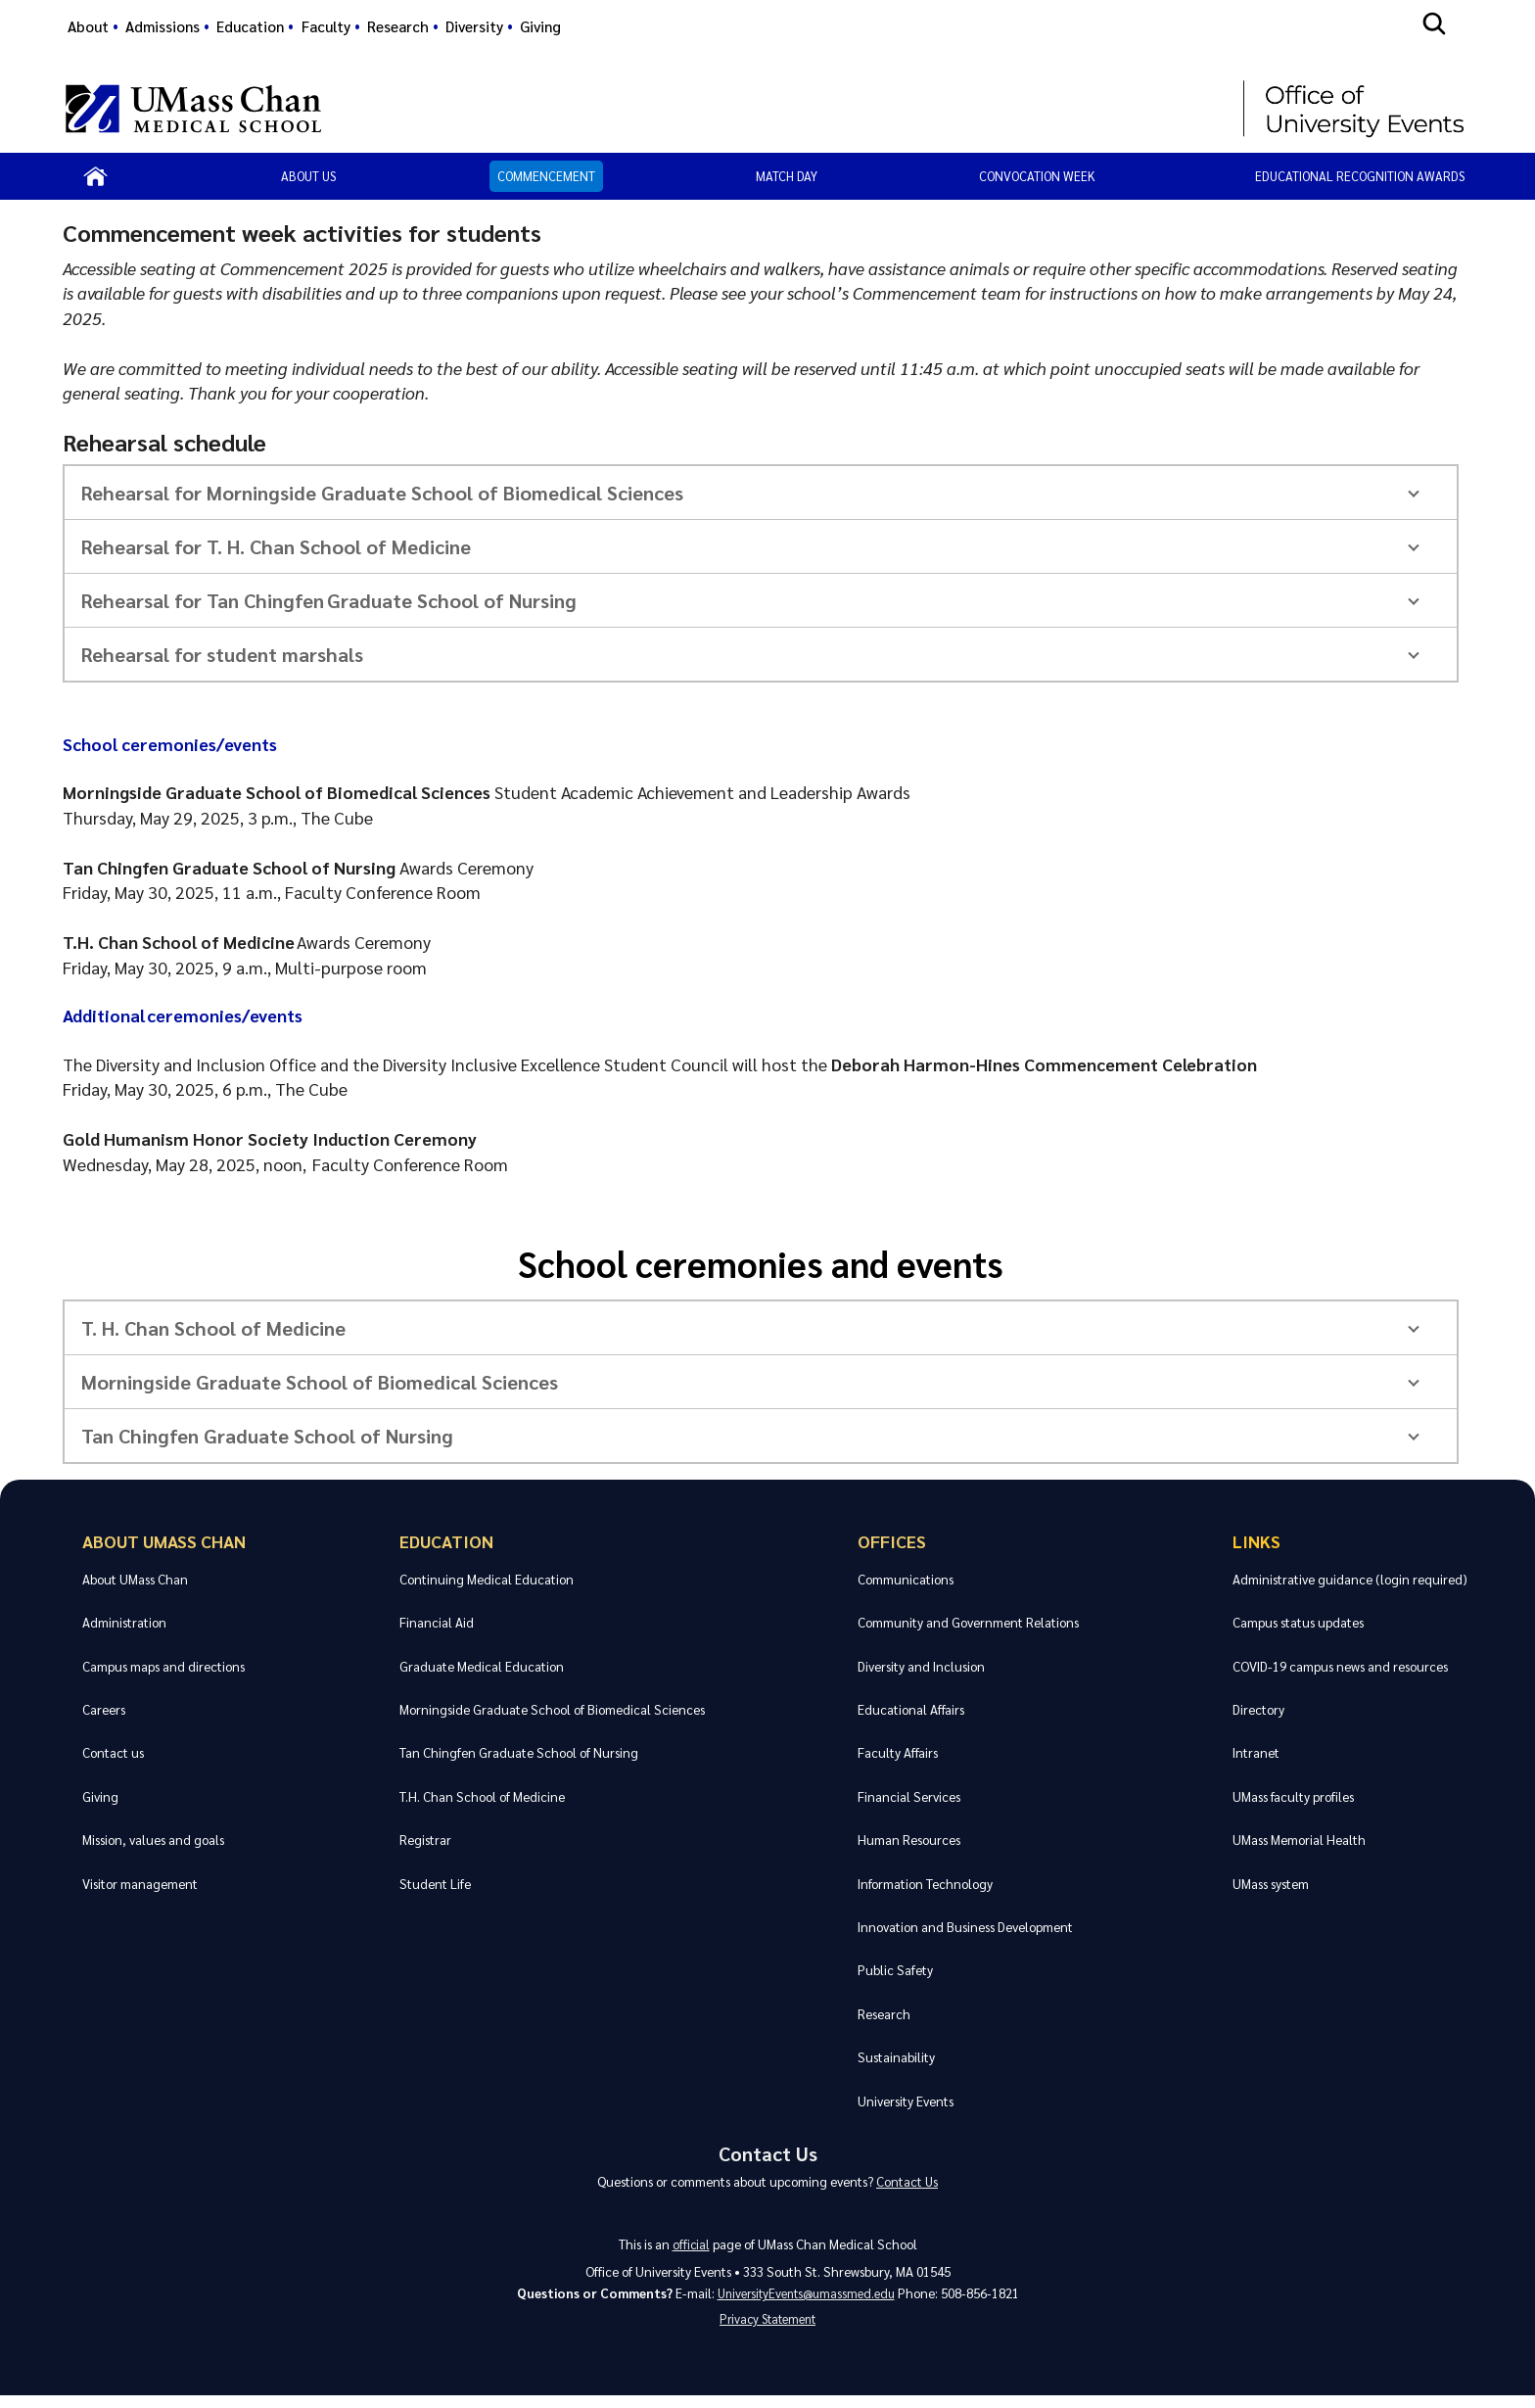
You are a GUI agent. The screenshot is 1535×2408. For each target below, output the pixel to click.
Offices (892, 1541)
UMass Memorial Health (1299, 1839)
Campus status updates (1298, 1622)
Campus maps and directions (163, 1666)
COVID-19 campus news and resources (1340, 1666)
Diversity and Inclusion (921, 1666)
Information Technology (925, 1883)
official (691, 2251)
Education (250, 26)
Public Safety (895, 1969)
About (88, 26)
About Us (308, 175)
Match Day (786, 175)
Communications (906, 1579)
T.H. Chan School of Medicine (481, 1796)
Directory (1258, 1709)
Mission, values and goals (153, 1839)
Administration (124, 1622)
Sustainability (896, 2057)
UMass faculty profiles (1293, 1796)
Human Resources (909, 1839)
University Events (906, 2101)
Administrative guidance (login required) (1350, 1579)
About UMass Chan (163, 1541)
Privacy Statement (767, 2330)
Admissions (162, 26)
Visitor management (140, 1883)
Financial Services (909, 1796)
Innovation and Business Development (965, 1926)
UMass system (1271, 1883)
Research (398, 26)
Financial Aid (435, 1622)
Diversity (474, 26)
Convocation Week (1036, 175)
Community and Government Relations (968, 1622)
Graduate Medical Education (480, 1666)
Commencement (546, 175)
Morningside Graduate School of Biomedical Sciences (551, 1709)
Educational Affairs (911, 1709)
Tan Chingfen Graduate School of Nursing (517, 1752)
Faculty (326, 26)
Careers (103, 1709)
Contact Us (767, 2155)
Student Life (434, 1883)
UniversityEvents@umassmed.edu (806, 2300)
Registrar (424, 1839)
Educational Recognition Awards (1360, 175)
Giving (540, 26)
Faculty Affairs (898, 1752)
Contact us (113, 1752)
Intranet (1256, 1752)
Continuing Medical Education (485, 1579)
